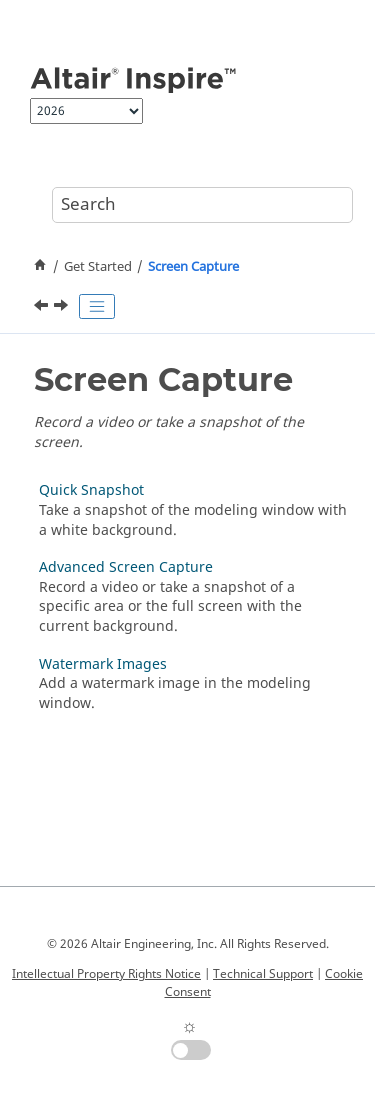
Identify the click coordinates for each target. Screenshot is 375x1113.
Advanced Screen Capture (126, 567)
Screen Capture (193, 267)
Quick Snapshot (91, 490)
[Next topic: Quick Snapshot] (63, 308)
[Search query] (202, 205)
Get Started (98, 267)
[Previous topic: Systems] (43, 308)
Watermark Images (103, 664)
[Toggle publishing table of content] (97, 307)
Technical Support (263, 974)
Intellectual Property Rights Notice (106, 974)
